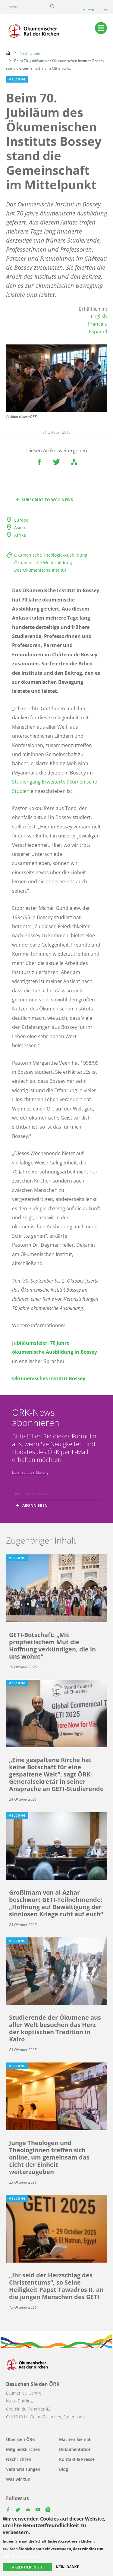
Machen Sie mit (75, 2439)
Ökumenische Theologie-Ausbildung (50, 555)
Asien (19, 527)
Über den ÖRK (20, 2439)
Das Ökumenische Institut (40, 570)
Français (97, 324)
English (99, 316)
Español (98, 331)
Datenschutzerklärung (30, 1472)
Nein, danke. (68, 2567)
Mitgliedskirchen (23, 2449)
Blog (63, 2469)
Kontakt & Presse (77, 2459)
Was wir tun (18, 2479)
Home (8, 53)
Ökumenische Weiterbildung (43, 562)
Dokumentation (75, 2449)
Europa (21, 520)
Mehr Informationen (21, 2557)
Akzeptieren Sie (27, 2567)
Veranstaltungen (23, 2469)
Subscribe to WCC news (47, 499)
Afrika (20, 535)
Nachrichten (30, 53)
